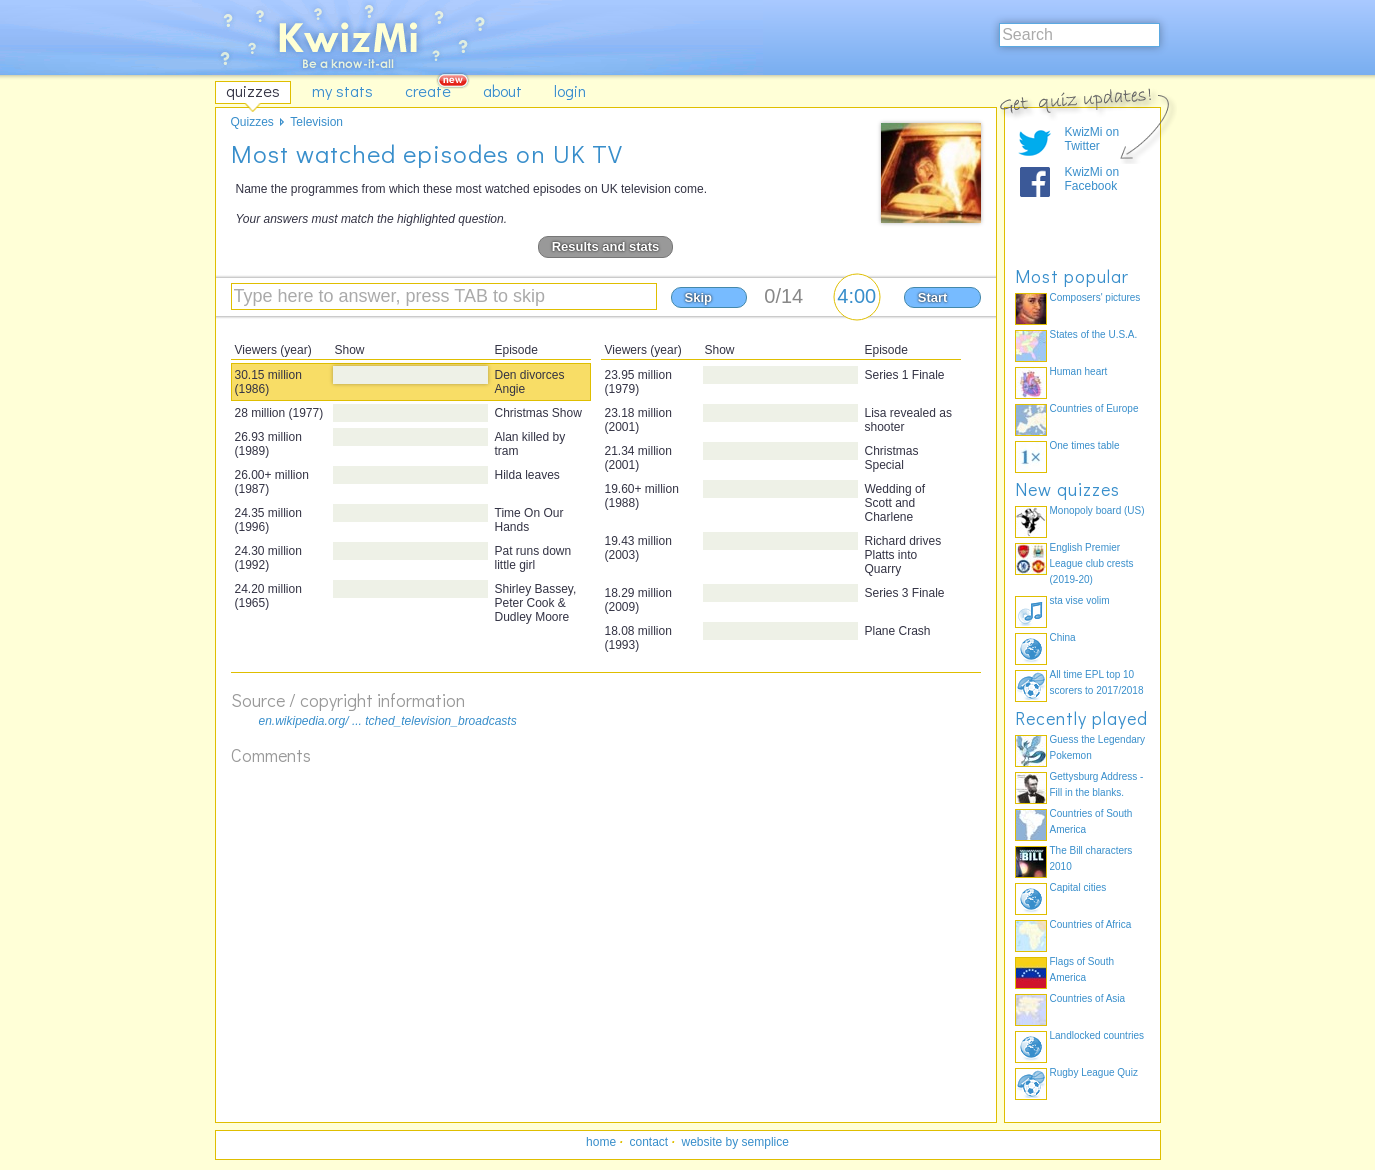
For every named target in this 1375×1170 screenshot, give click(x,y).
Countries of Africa (1091, 924)
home (601, 1142)
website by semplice (735, 1142)
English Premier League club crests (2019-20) (1092, 563)
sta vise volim (1080, 600)
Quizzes (252, 122)
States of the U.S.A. (1094, 334)
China (1063, 637)
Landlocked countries (1097, 1035)
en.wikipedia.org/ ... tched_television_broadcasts (388, 721)
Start (933, 297)
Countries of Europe (1094, 408)
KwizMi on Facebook (1092, 179)
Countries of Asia (1088, 998)
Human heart (1079, 371)
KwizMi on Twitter (1092, 139)
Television (316, 122)
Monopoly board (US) (1097, 510)
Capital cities (1078, 887)
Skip (698, 297)
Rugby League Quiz (1094, 1072)
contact (648, 1142)
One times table (1085, 445)
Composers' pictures (1095, 297)
